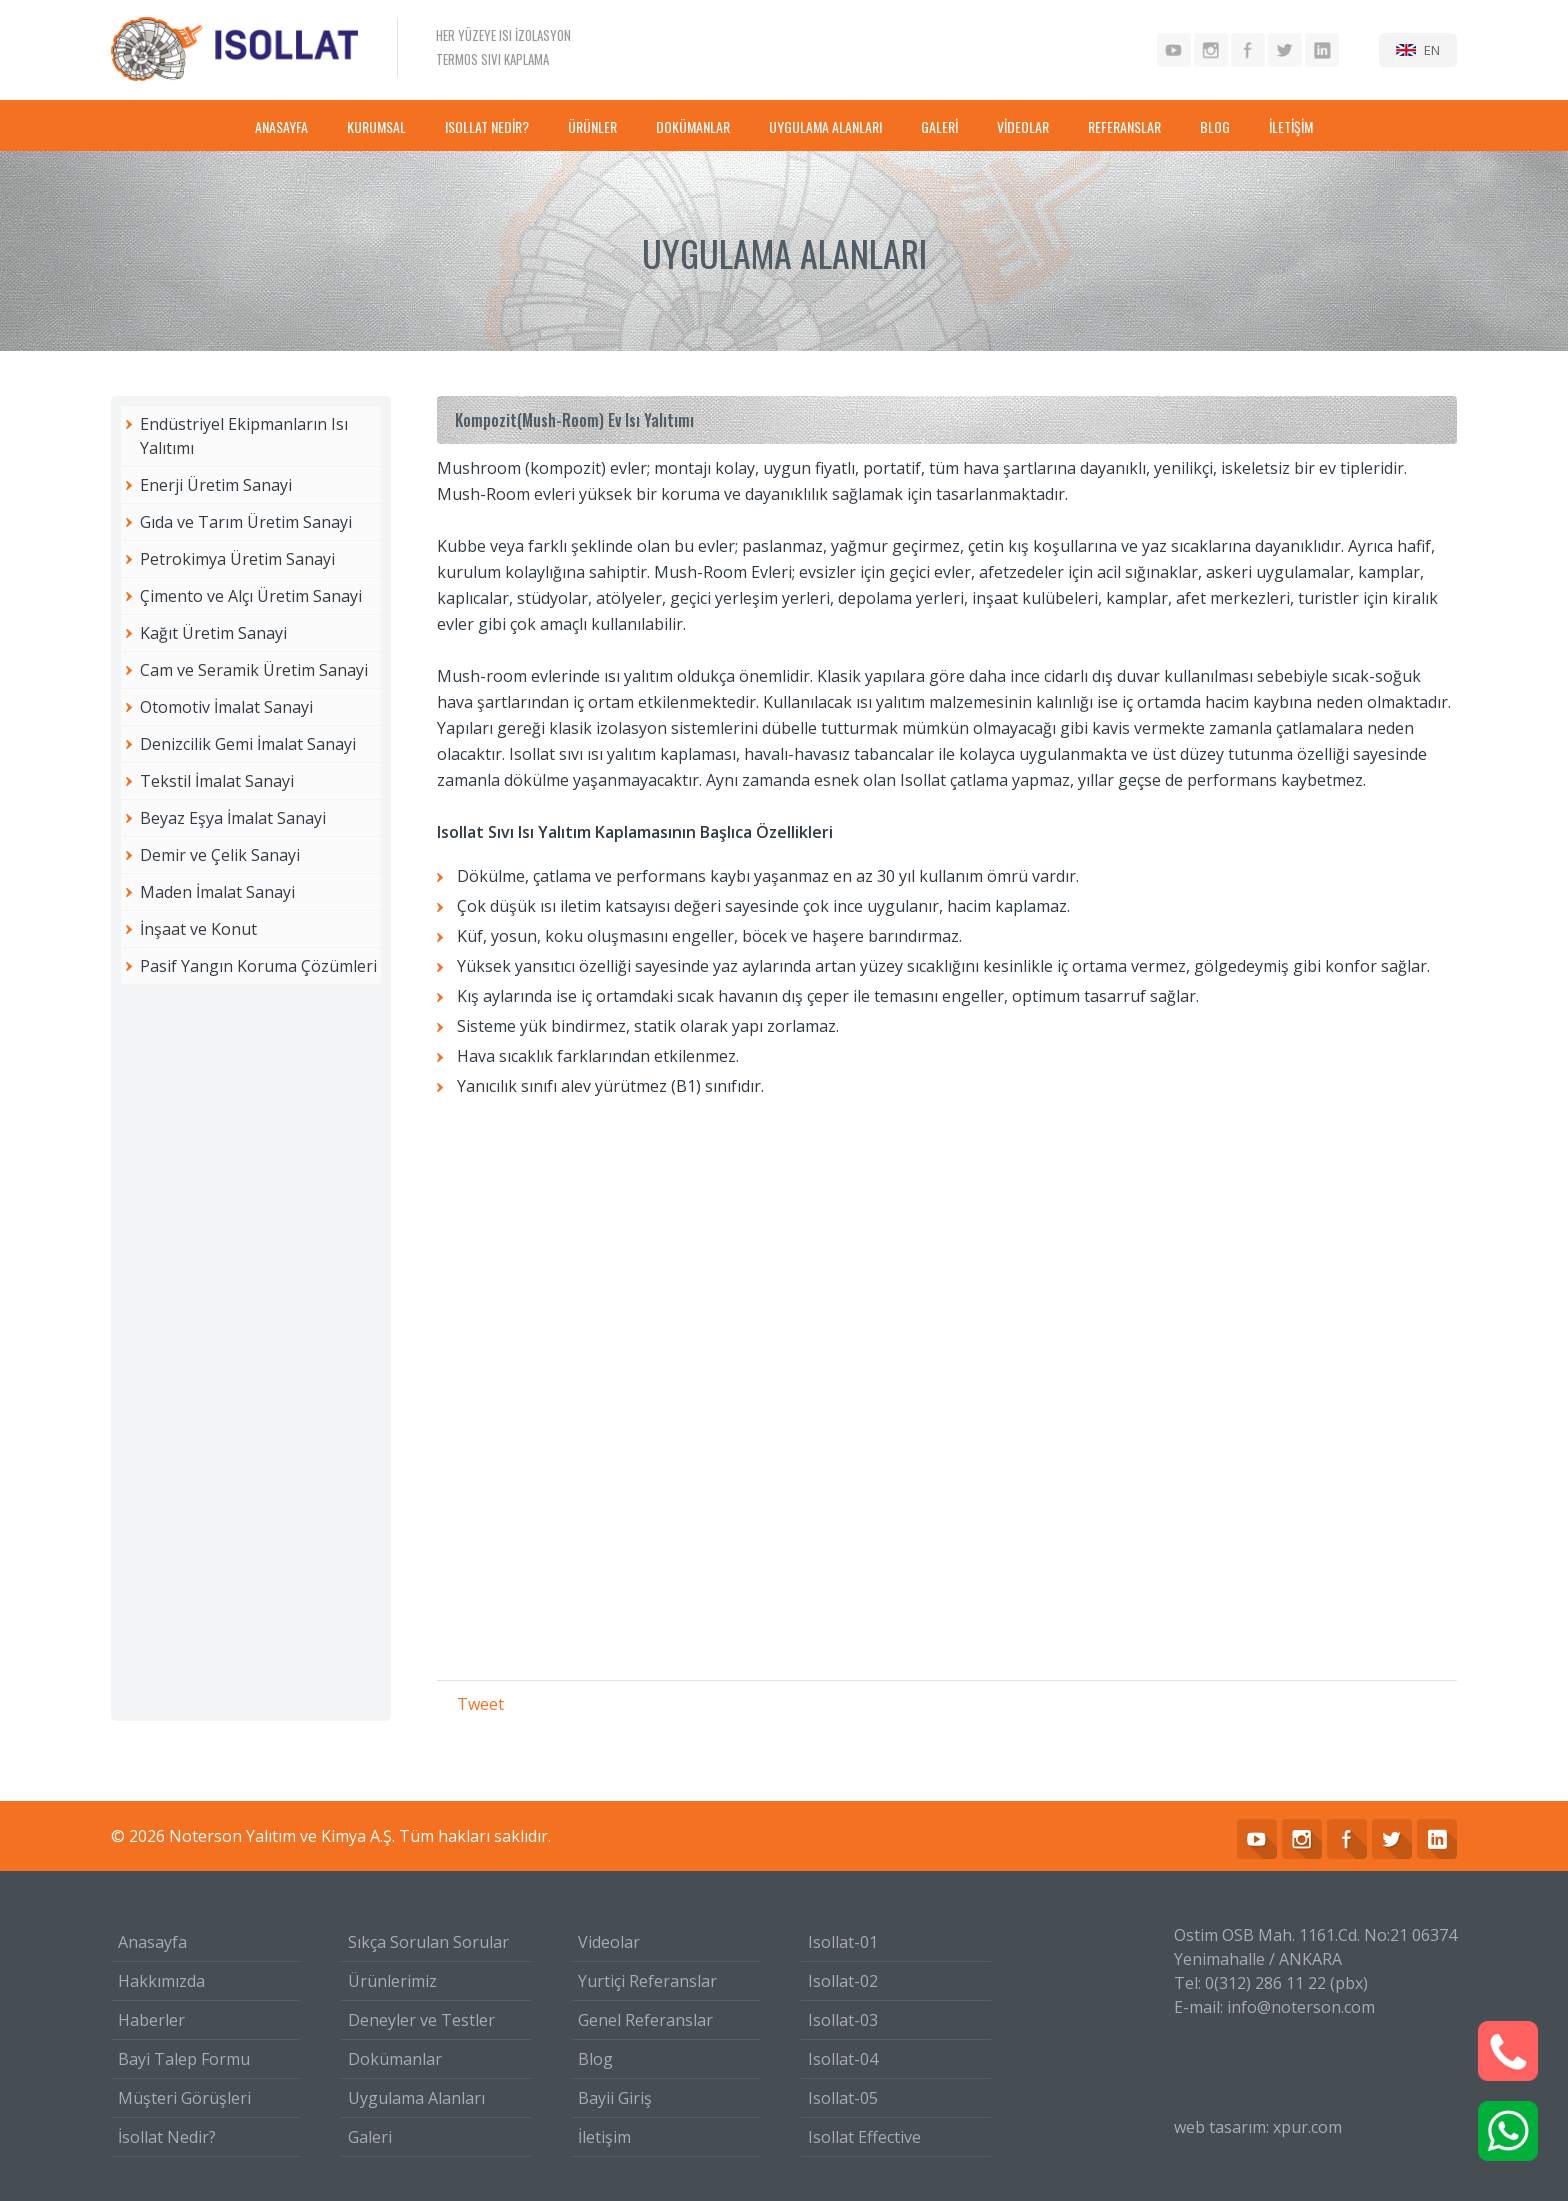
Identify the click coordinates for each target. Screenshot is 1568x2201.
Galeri (370, 2137)
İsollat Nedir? (167, 2137)
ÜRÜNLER (592, 126)
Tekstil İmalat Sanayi (217, 781)
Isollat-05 (843, 2098)
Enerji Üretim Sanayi (216, 485)
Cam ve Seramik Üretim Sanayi (254, 670)
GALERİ (939, 126)
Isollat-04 (843, 2059)
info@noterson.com (1301, 2007)
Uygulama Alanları (416, 2098)
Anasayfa (152, 1942)
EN (1432, 50)
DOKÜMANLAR (693, 126)
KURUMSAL (376, 126)
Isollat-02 (843, 1981)
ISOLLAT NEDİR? (487, 126)
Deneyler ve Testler (421, 2020)
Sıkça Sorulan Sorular (428, 1942)
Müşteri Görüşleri (184, 2098)
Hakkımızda (161, 1981)
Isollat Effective (864, 2137)
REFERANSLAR (1124, 126)
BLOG (1215, 126)
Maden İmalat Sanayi (217, 892)
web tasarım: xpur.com (1258, 2127)
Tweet (480, 1704)
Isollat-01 (843, 1942)
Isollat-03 (843, 2020)
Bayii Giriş (615, 2098)
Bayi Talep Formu (184, 2059)
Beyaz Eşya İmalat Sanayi (233, 818)
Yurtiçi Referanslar (647, 1981)
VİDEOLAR (1023, 126)
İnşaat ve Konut (198, 929)
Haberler (151, 2020)
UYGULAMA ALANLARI (825, 126)
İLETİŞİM (1291, 126)
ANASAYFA (281, 126)
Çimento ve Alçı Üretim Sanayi (251, 596)
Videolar (609, 1942)
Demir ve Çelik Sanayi (220, 855)
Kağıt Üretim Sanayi (213, 633)
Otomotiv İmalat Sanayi (226, 707)
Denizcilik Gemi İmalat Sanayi (248, 744)
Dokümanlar (395, 2059)
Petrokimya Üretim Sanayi (237, 559)
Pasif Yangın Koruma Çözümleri (258, 966)
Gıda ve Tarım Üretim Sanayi (246, 522)
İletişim (604, 2137)
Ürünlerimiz (392, 1981)
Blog (595, 2059)
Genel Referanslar (645, 2020)
